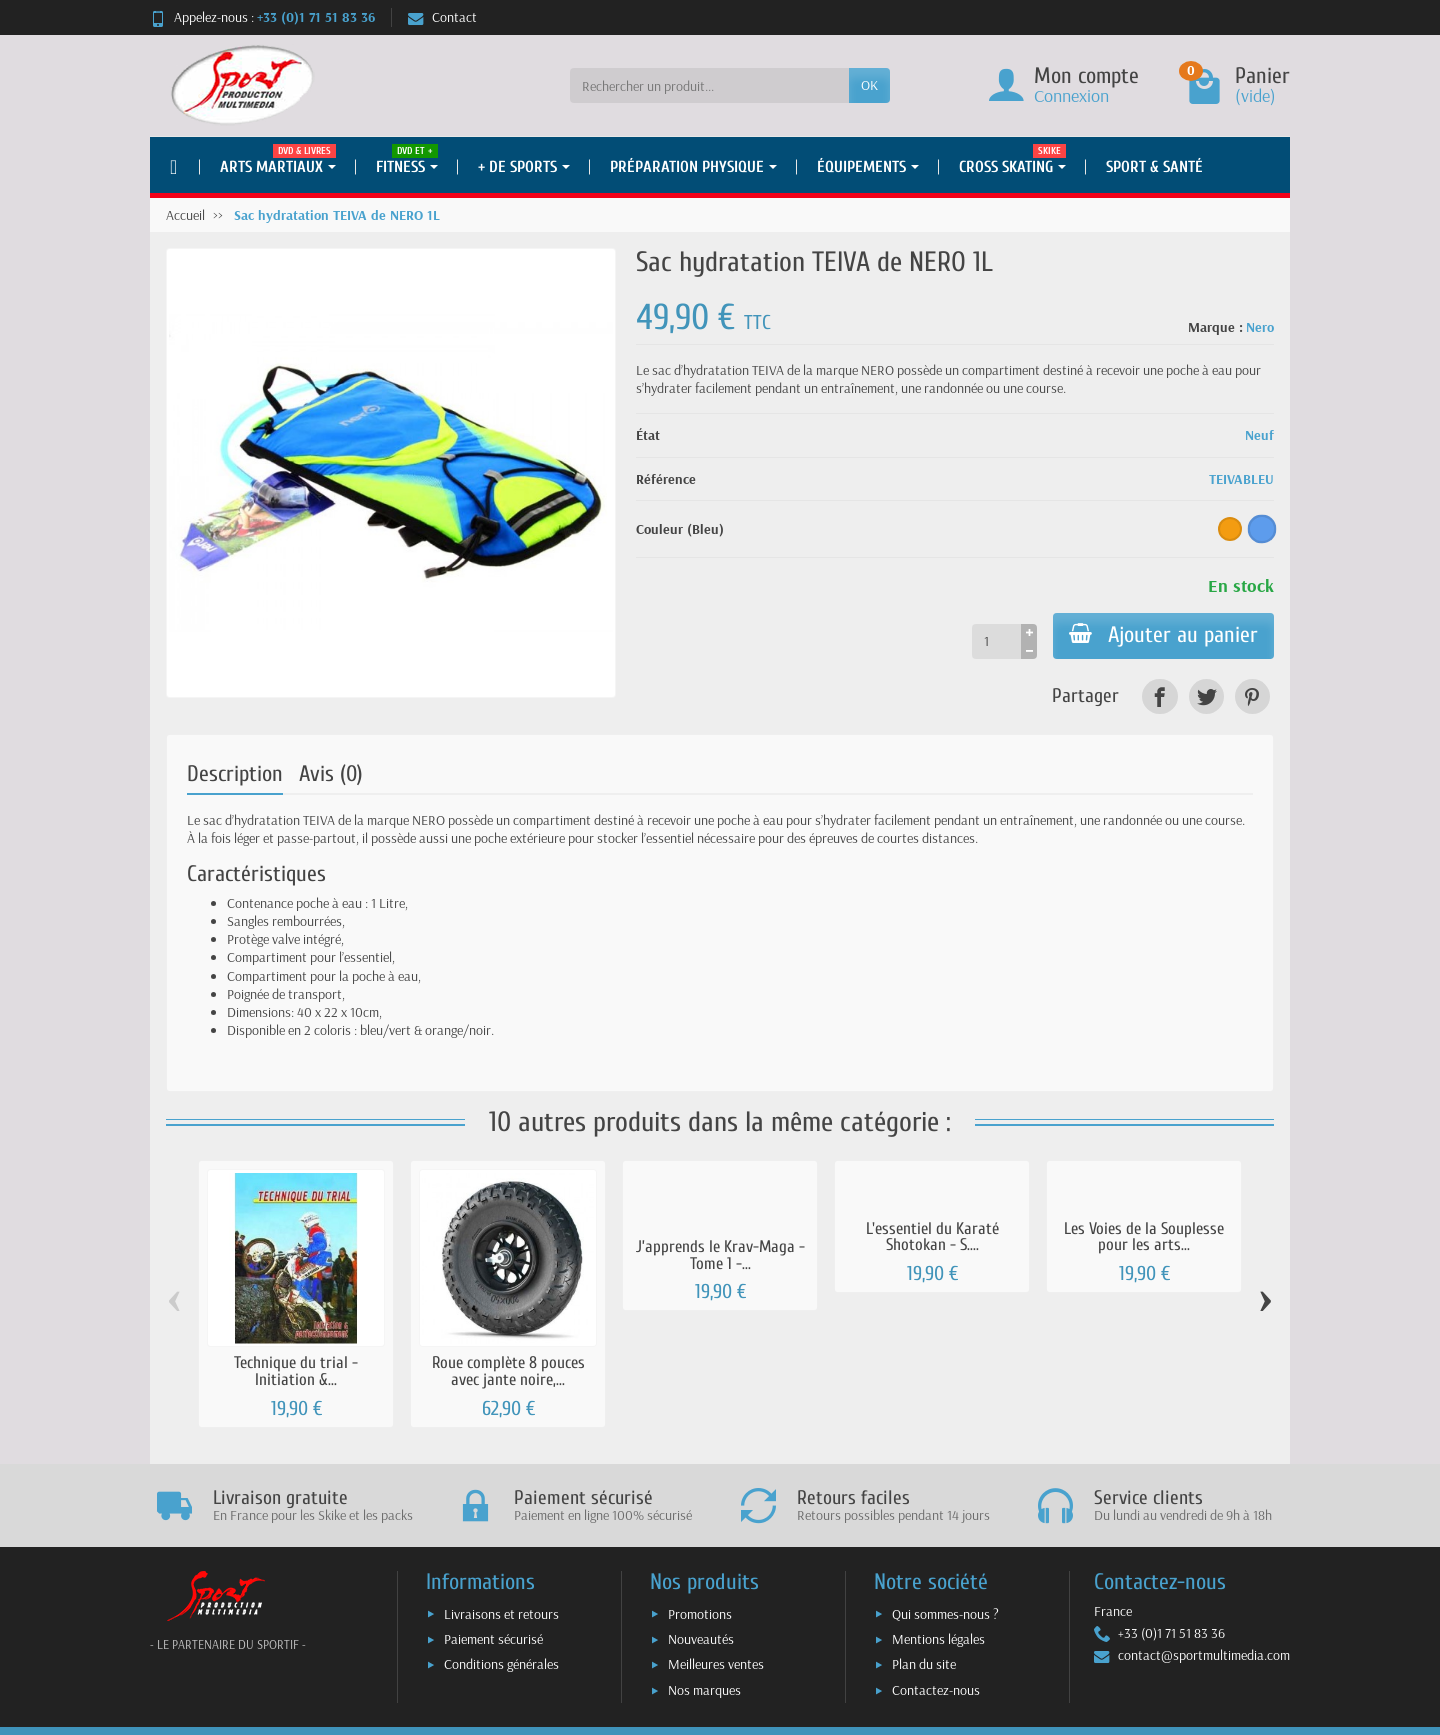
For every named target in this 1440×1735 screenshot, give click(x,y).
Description (235, 774)
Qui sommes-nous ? (945, 1614)
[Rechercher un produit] (709, 85)
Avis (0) (331, 774)
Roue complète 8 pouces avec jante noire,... (508, 1371)
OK (869, 85)
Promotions (700, 1614)
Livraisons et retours (501, 1614)
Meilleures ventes (716, 1664)
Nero (1260, 327)
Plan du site (924, 1664)
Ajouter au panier (1163, 635)
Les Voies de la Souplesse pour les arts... (1144, 1237)
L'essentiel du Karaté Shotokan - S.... (932, 1237)
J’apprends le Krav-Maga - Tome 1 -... (720, 1255)
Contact (442, 17)
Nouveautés (701, 1639)
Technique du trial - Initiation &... (296, 1371)
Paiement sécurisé (493, 1639)
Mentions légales (938, 1639)
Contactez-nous (936, 1690)
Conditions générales (501, 1664)
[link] (1159, 696)
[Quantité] (996, 641)
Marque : (1215, 327)
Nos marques (704, 1690)
